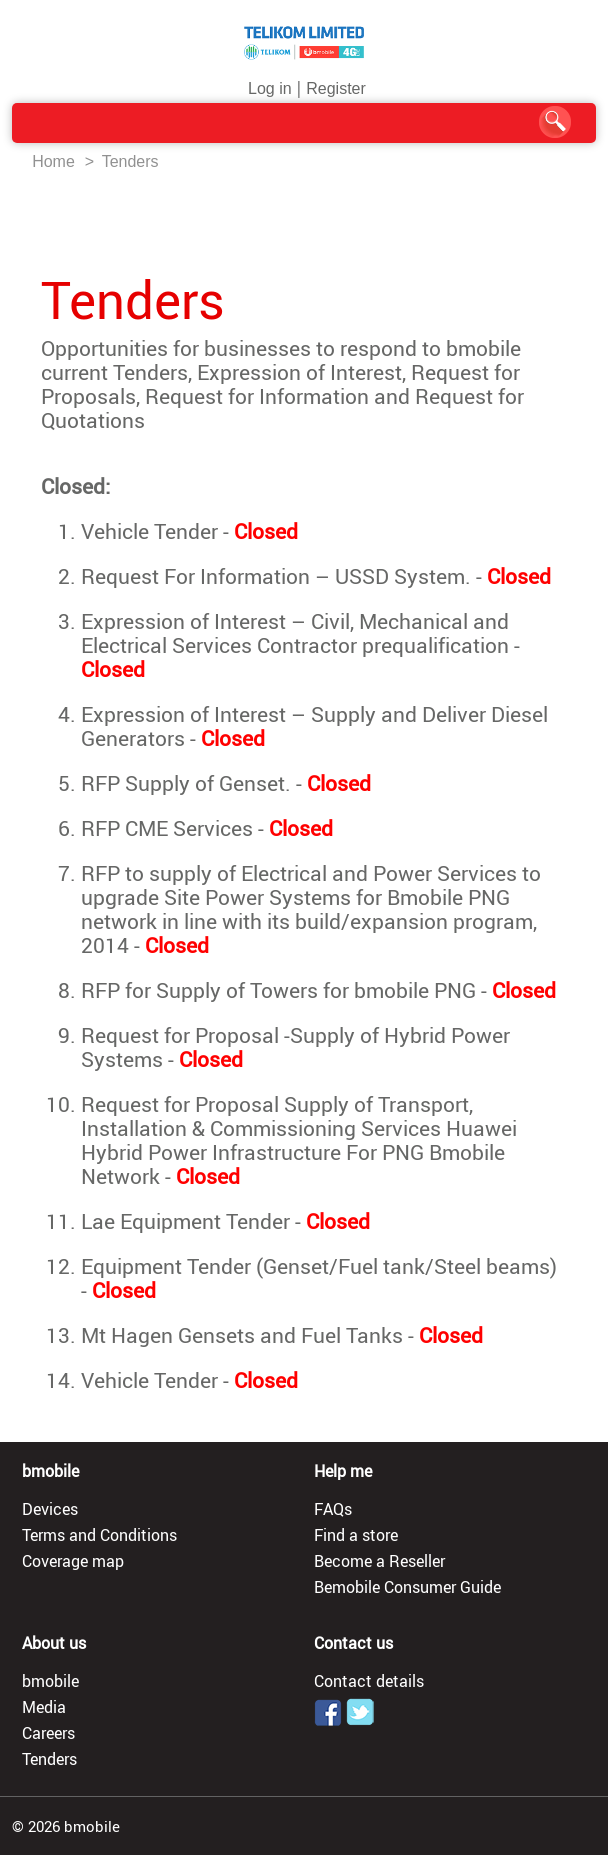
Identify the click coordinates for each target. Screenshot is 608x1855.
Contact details (369, 1681)
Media (44, 1707)
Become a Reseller (379, 1561)
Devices (50, 1509)
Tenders (130, 161)
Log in (270, 88)
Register (336, 88)
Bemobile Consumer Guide (407, 1587)
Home (53, 161)
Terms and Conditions (99, 1535)
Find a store (356, 1535)
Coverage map (73, 1561)
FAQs (333, 1509)
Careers (48, 1733)
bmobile (50, 1681)
